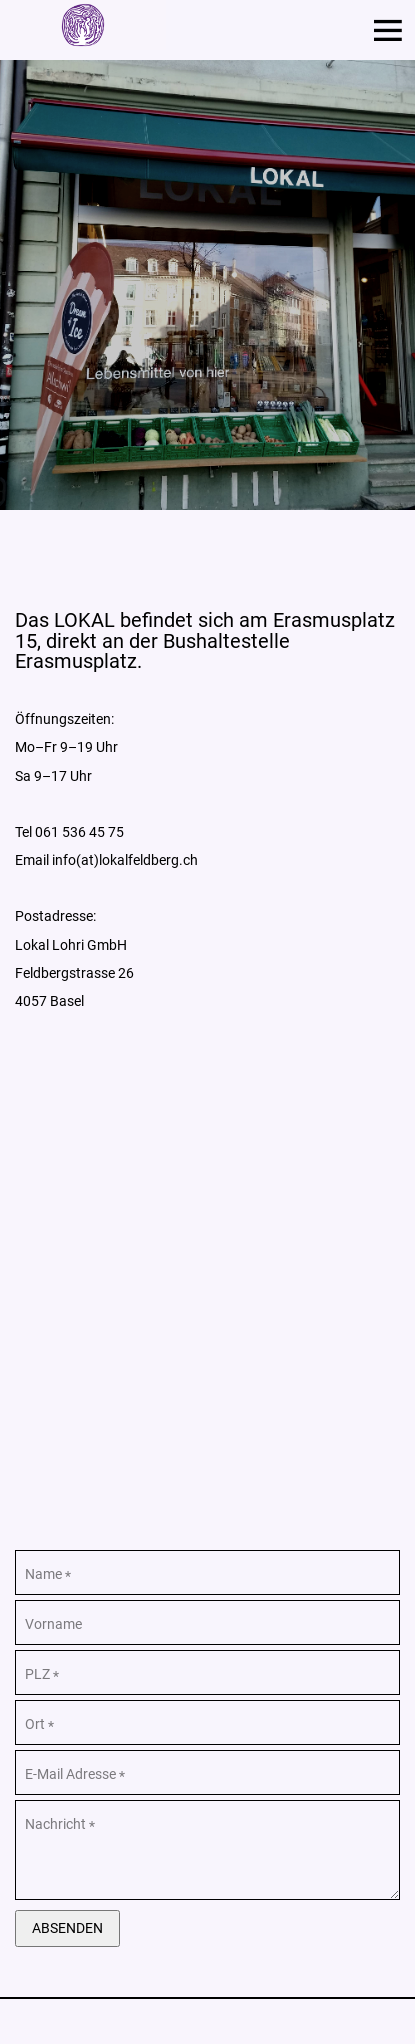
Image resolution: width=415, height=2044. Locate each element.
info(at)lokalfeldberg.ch (125, 860)
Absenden (67, 1928)
